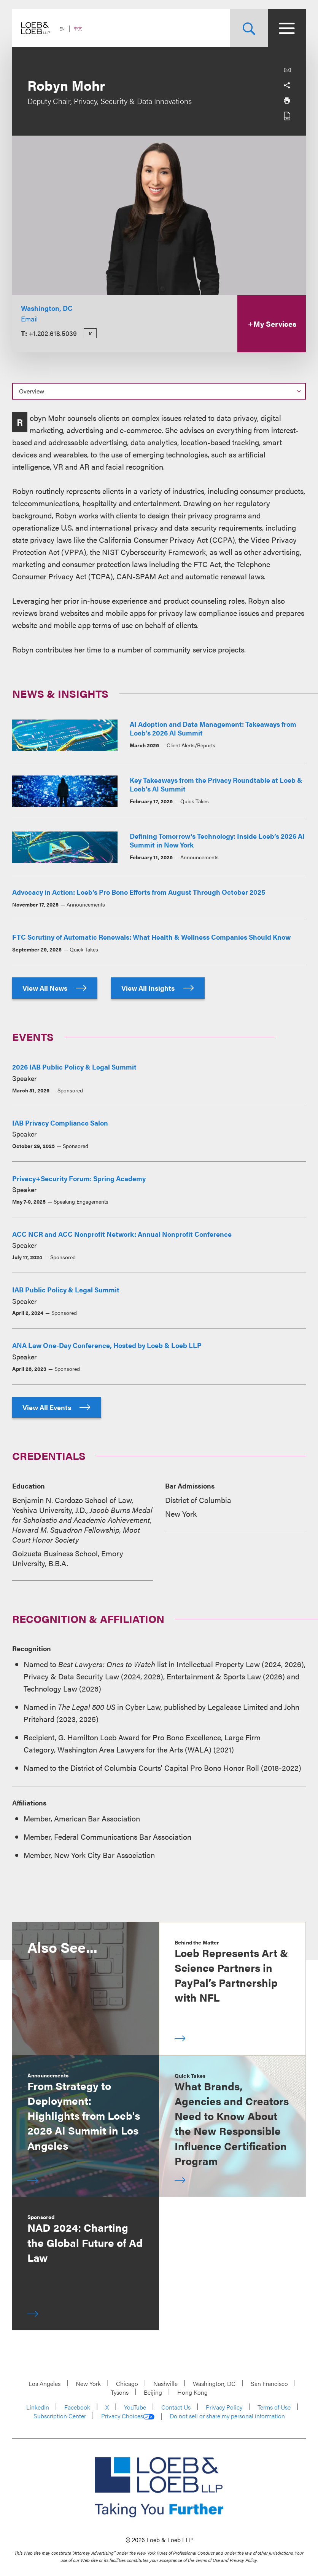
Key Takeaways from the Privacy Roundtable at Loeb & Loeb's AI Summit (216, 784)
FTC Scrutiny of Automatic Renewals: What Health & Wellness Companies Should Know (151, 937)
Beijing (153, 2392)
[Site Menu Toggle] (287, 28)
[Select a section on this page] (159, 391)
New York (88, 2383)
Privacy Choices (127, 2416)
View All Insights (157, 988)
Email (29, 318)
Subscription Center (59, 2415)
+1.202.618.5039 (53, 333)
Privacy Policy (224, 2407)
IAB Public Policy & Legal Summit (65, 1289)
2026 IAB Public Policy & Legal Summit (74, 1066)
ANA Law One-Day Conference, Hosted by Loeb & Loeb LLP (107, 1345)
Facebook (77, 2407)
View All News (54, 988)
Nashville (165, 2383)
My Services (271, 323)
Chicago (127, 2383)
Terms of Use (274, 2407)
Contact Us (176, 2407)
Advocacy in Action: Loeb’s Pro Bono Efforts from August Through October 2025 (138, 892)
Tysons (120, 2392)
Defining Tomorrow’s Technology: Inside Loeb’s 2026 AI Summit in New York (217, 840)
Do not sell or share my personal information (227, 2416)
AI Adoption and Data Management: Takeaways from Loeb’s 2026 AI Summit (213, 728)
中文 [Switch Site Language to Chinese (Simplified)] (78, 28)
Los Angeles (44, 2383)
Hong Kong (192, 2392)
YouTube (135, 2407)
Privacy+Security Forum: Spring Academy (79, 1178)
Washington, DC (47, 308)
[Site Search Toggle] (249, 28)
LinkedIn (37, 2407)
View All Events (56, 1407)
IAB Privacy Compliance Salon (60, 1122)
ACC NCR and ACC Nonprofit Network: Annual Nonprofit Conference (122, 1234)
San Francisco (269, 2383)
